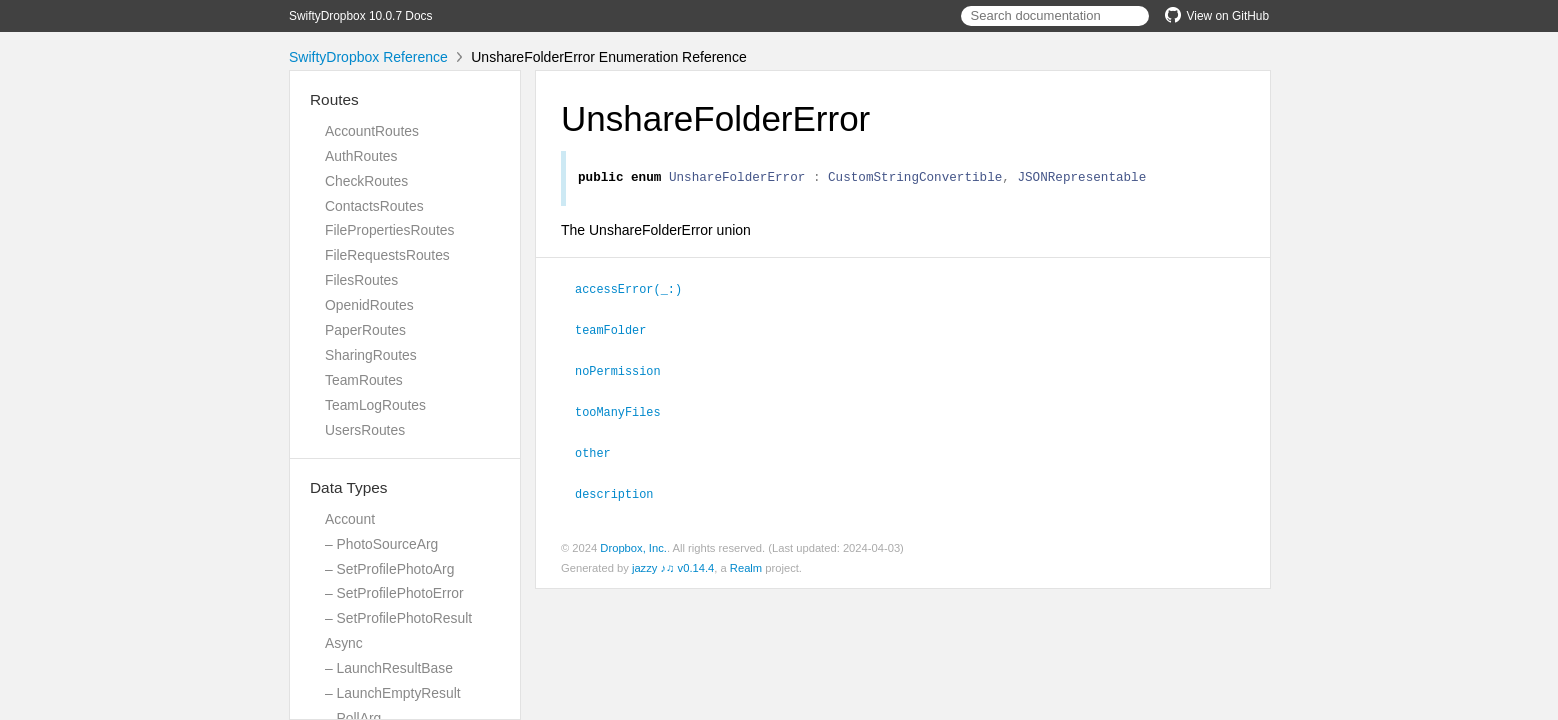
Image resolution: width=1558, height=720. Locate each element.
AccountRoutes (372, 131)
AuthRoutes (361, 156)
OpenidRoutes (369, 305)
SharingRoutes (371, 355)
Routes (334, 99)
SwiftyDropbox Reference (368, 57)
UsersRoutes (365, 430)
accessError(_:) (637, 291)
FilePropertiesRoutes (389, 230)
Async (344, 643)
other (601, 451)
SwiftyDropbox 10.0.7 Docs (360, 16)
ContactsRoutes (374, 206)
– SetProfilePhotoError (394, 593)
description (622, 491)
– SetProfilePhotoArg (389, 569)
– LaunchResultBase (389, 668)
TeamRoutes (364, 380)
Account (350, 519)
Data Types (349, 487)
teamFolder (619, 331)
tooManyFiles (626, 411)
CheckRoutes (366, 181)
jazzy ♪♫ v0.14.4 (673, 565)
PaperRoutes (365, 330)
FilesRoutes (361, 280)
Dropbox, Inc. (633, 545)
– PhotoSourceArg (381, 544)
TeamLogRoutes (375, 405)
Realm (746, 565)
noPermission (626, 371)
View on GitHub (1217, 16)
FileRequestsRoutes (387, 255)
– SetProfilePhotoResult (398, 618)
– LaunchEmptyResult (393, 693)
